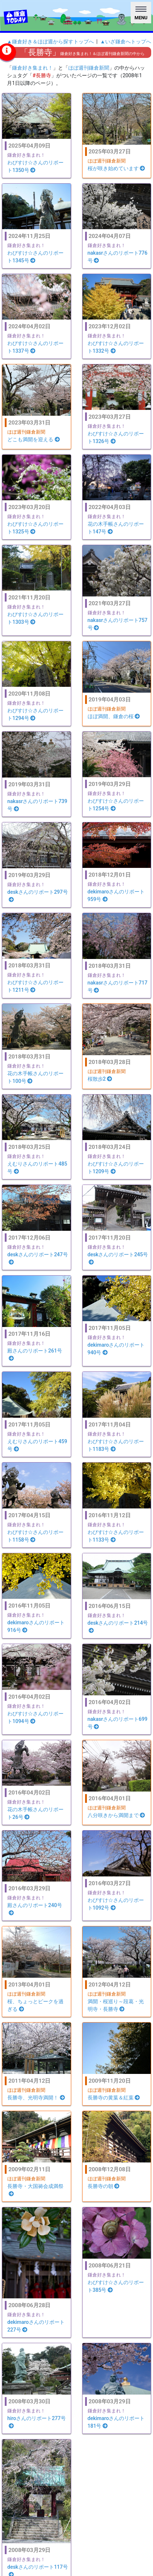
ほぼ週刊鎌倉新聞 (88, 68)
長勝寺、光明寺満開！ (36, 2098)
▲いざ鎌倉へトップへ (125, 41)
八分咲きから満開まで (116, 1815)
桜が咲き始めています (116, 168)
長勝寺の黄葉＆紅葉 (114, 2098)
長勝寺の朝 (104, 2186)
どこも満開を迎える (33, 439)
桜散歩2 (100, 1079)
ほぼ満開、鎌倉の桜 (114, 716)
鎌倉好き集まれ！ (32, 68)
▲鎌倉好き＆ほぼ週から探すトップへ (50, 41)
